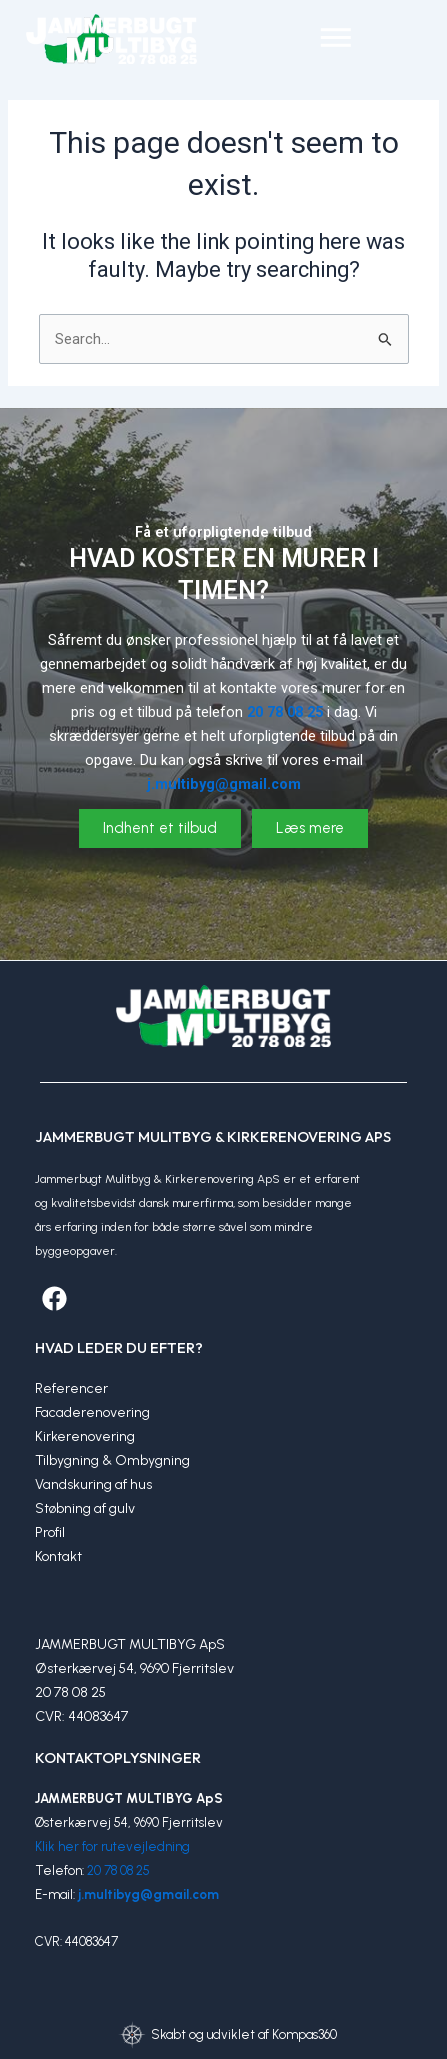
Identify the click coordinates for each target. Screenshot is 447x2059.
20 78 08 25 (118, 1870)
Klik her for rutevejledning (112, 1846)
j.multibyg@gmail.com (148, 1894)
